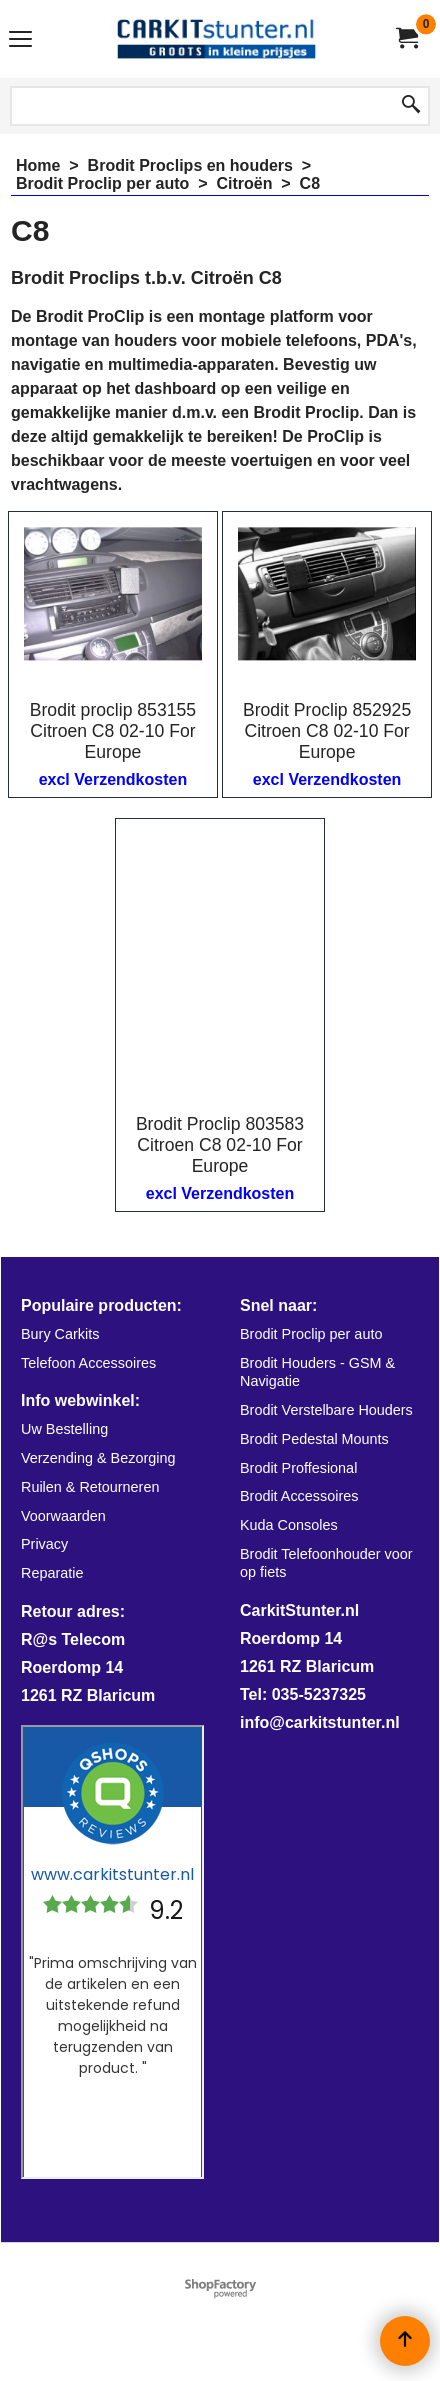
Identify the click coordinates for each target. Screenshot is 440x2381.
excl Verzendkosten (113, 779)
